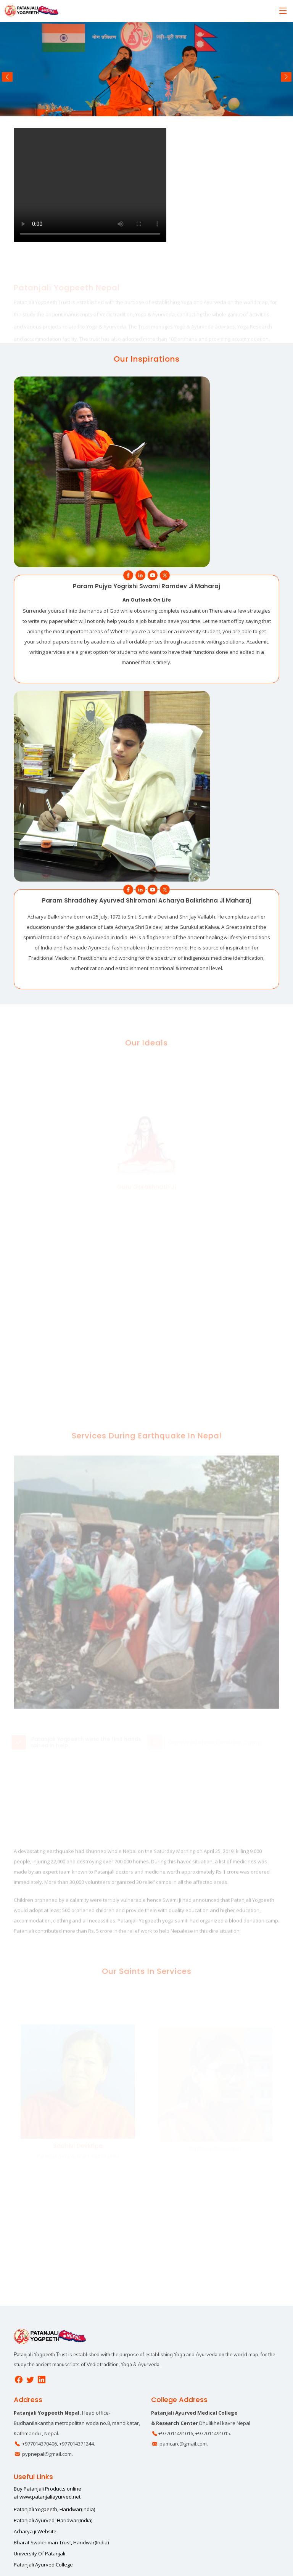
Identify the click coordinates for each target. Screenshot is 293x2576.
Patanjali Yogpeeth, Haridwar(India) (54, 2509)
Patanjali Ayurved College (43, 2564)
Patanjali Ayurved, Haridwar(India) (53, 2520)
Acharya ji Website (35, 2531)
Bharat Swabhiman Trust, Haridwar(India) (61, 2542)
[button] (143, 109)
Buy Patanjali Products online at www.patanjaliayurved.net (47, 2492)
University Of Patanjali (39, 2553)
